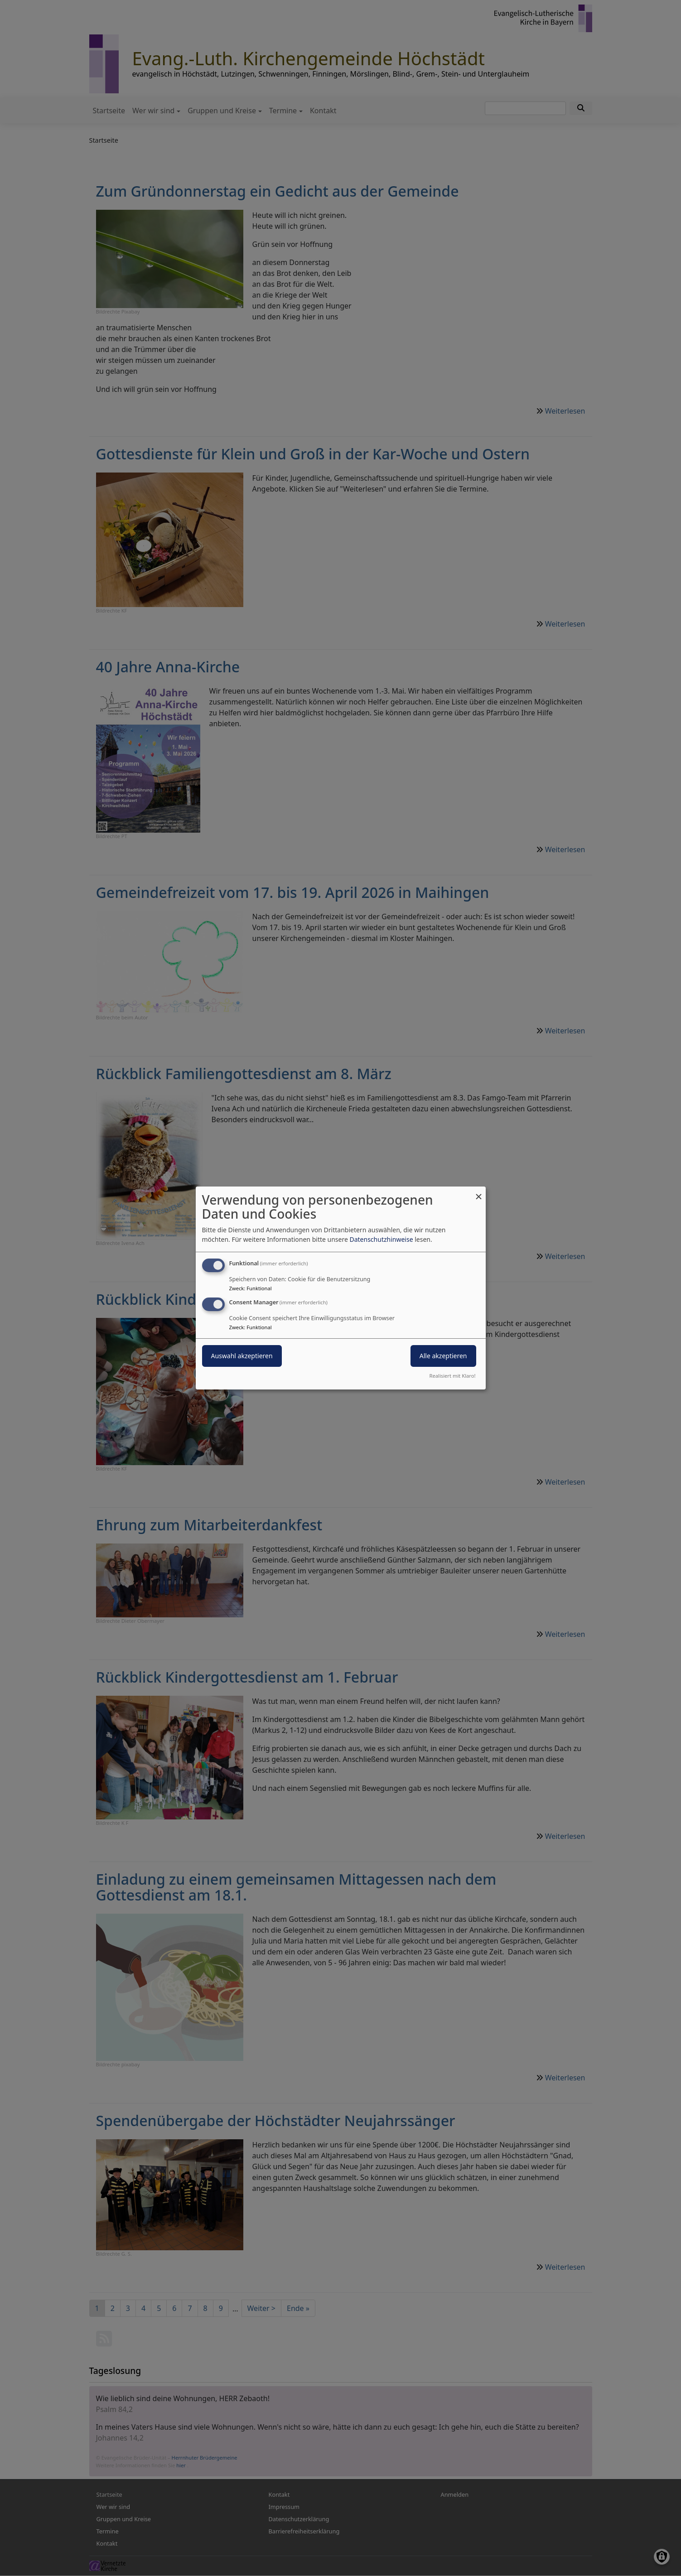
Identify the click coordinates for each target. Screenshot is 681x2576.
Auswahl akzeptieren (242, 1355)
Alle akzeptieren (443, 1355)
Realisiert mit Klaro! (453, 1375)
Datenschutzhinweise (381, 1239)
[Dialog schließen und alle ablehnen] (479, 1192)
